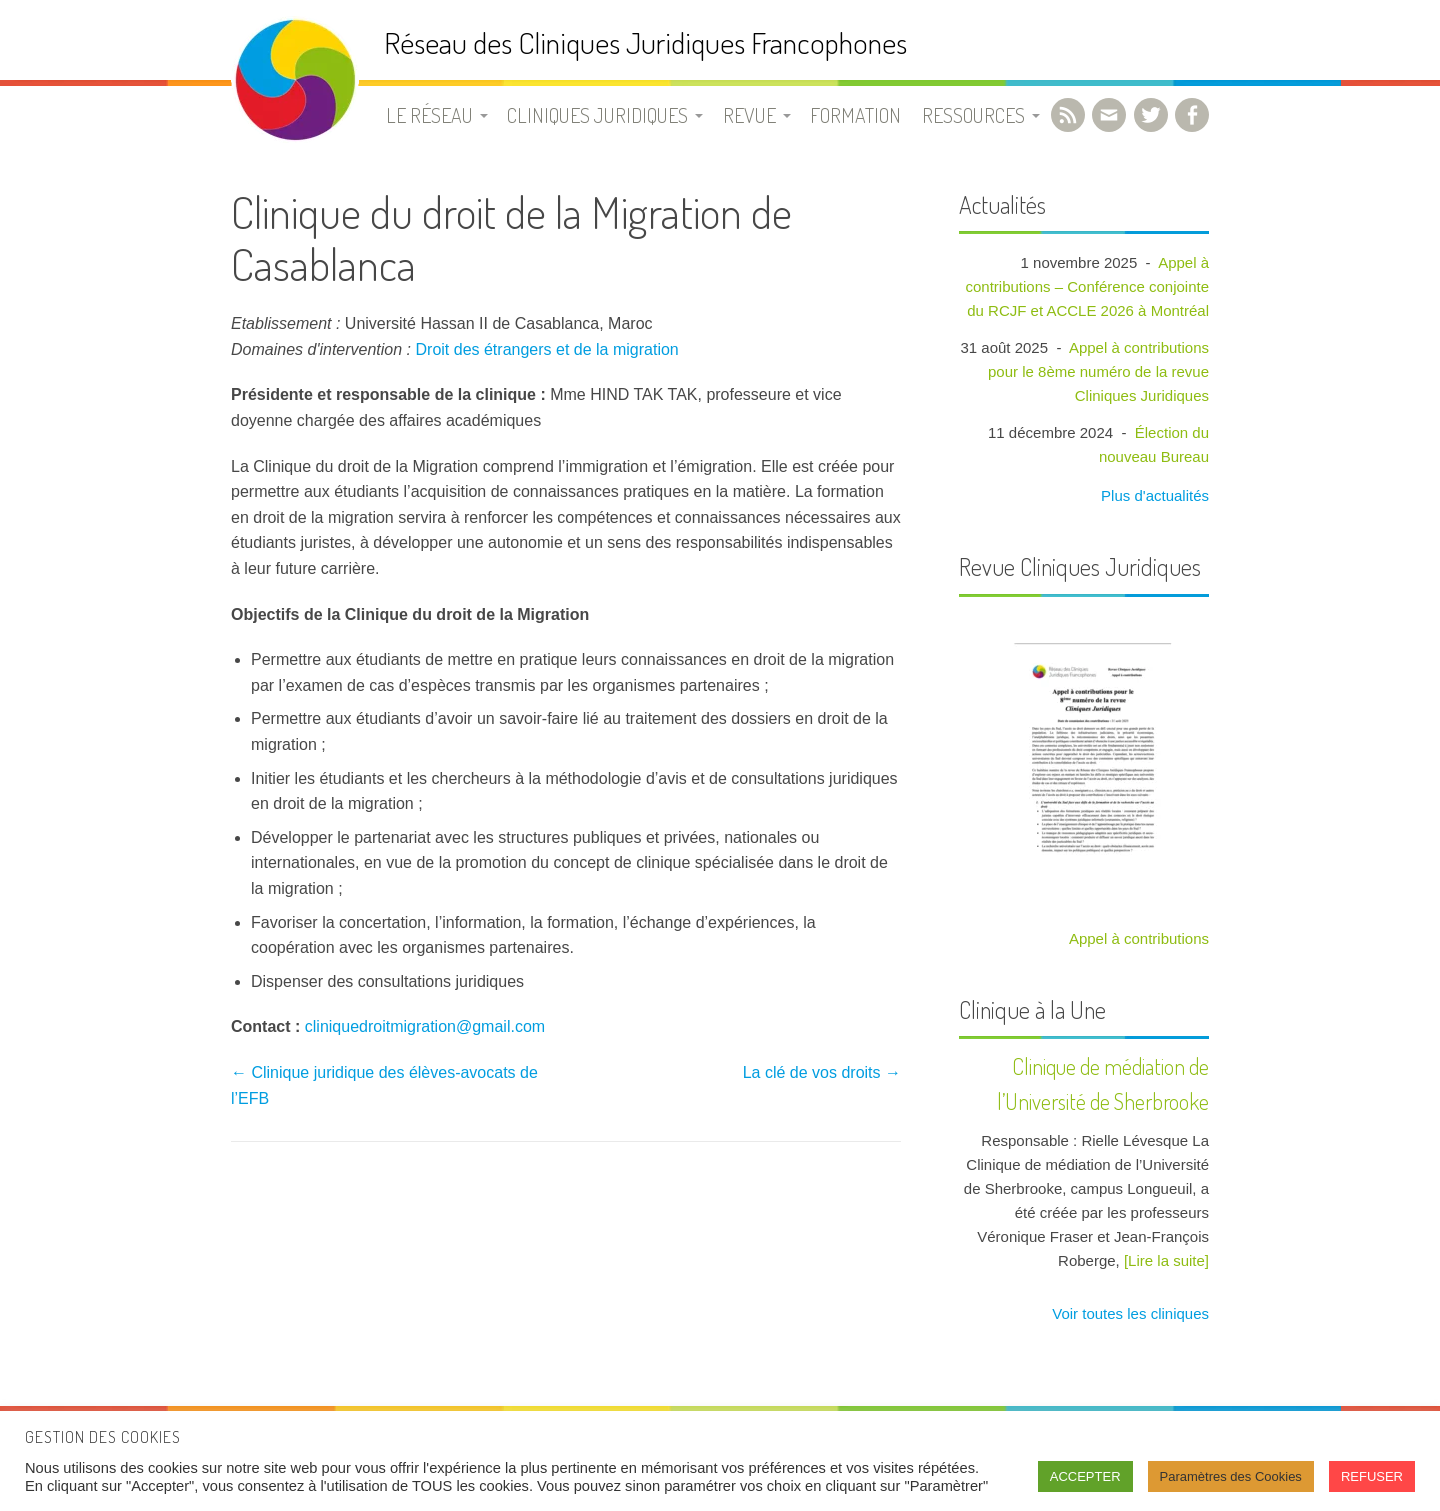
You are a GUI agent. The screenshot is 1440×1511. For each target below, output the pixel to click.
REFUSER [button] (1372, 1476)
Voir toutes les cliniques (1128, 1313)
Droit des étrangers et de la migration (547, 349)
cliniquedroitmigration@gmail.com (425, 1026)
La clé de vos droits (822, 1072)
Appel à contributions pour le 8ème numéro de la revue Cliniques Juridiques (1098, 371)
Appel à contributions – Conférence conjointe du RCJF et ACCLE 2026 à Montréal (1088, 286)
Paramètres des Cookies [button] (1231, 1476)
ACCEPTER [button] (1085, 1476)
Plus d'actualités (1153, 495)
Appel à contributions (1139, 938)
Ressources (973, 115)
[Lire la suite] (1166, 1260)
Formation (855, 115)
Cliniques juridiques (597, 115)
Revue (749, 115)
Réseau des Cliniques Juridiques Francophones (645, 42)
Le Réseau (429, 115)
